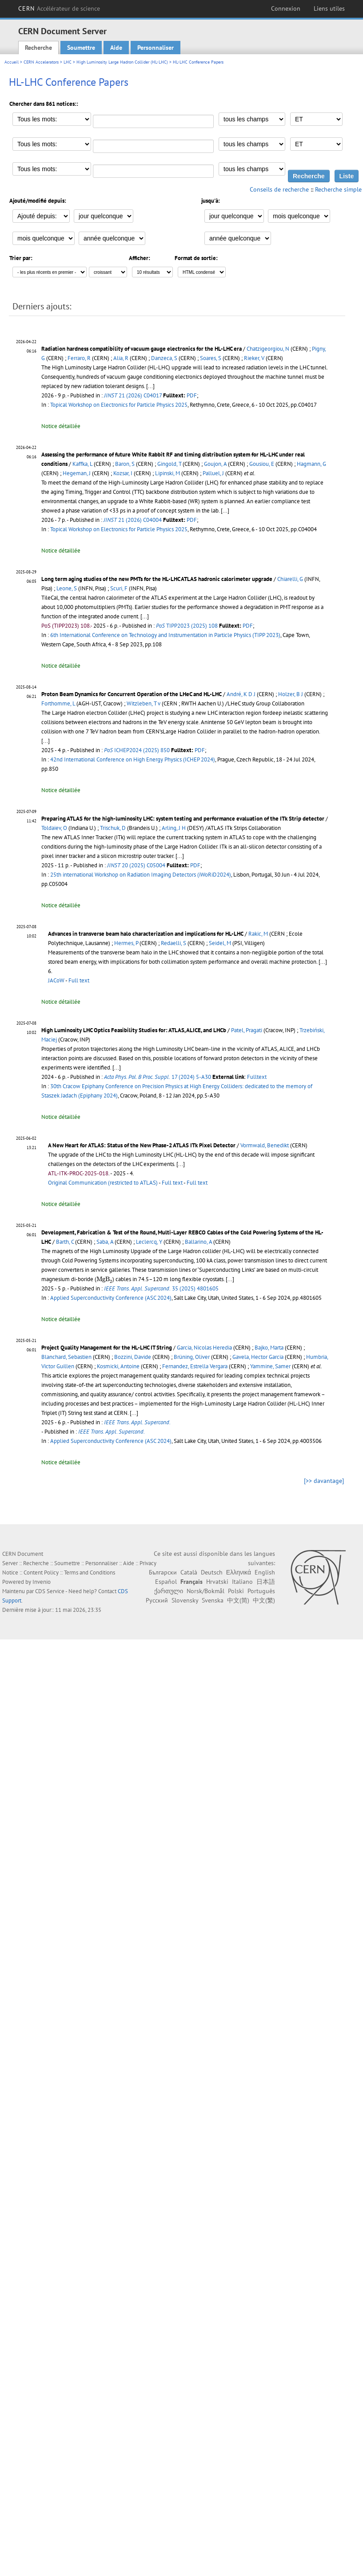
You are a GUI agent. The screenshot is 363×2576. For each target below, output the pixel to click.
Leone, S (66, 588)
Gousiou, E (261, 464)
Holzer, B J (290, 694)
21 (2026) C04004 (133, 520)
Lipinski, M (167, 473)
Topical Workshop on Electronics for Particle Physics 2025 (118, 405)
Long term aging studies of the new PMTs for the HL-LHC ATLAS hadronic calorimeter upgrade (156, 579)
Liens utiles (329, 8)
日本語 (265, 1582)
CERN (59, 8)
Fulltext (257, 1077)
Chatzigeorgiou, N (268, 349)
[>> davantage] (324, 1481)
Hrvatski (217, 1582)
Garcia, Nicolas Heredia (204, 1347)
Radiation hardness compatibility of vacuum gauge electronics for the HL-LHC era (141, 349)
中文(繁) (264, 1600)
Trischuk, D (113, 828)
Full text (78, 980)
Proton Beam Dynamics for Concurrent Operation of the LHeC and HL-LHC (131, 694)
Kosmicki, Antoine (118, 1366)
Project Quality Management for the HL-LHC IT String (106, 1347)
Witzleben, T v (143, 703)
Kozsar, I (122, 473)
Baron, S (125, 464)
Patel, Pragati (246, 1030)
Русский (157, 1600)
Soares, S (210, 358)
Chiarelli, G (290, 579)
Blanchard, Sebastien (66, 1357)
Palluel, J (213, 473)
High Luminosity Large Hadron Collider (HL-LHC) (122, 62)
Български (163, 1572)
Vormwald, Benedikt (264, 1145)
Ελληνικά (238, 1572)
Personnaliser (155, 48)
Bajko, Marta (269, 1347)
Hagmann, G (311, 464)
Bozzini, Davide (132, 1357)
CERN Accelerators (41, 62)
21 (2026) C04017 (133, 395)
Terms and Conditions (89, 1572)
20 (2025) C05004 (136, 865)
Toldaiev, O (54, 828)
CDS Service (49, 1591)
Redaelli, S (173, 943)
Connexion (285, 8)
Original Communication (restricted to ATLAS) (103, 1182)
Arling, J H (174, 828)
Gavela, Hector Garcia (257, 1357)
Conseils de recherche (279, 189)
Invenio (41, 1582)
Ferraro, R (79, 358)
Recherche (38, 48)
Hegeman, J (77, 473)
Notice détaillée (60, 426)
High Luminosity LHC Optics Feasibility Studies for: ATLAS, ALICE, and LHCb (133, 1030)
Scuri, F (119, 588)
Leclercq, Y (149, 1242)
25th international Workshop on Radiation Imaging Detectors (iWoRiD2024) (140, 874)
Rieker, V (254, 358)
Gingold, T (169, 464)
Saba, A (104, 1242)
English (265, 1572)
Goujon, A (215, 464)
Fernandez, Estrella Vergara (194, 1366)
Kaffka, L (82, 464)
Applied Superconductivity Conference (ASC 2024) (111, 1298)
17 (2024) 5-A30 (157, 1077)
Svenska (212, 1600)
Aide (116, 48)
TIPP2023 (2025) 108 (187, 625)
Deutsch (212, 1572)
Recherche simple (338, 189)
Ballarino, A (198, 1242)
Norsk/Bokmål (205, 1591)
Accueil (11, 62)
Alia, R (120, 358)
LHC (68, 62)
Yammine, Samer (270, 1366)
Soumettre (81, 48)
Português (261, 1591)
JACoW (56, 980)
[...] (150, 386)
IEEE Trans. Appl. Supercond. (137, 1422)
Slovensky (185, 1600)
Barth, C (65, 1242)
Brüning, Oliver (192, 1357)
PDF (192, 395)
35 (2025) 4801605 (161, 1288)
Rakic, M (258, 933)
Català (188, 1572)
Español (166, 1582)
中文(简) (238, 1600)
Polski (236, 1591)
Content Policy (41, 1572)
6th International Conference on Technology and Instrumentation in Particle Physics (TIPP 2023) (165, 635)
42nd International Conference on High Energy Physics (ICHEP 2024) (132, 759)
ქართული (168, 1591)
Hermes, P (126, 943)
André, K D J (241, 694)
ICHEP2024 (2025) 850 (137, 750)
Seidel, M (220, 943)
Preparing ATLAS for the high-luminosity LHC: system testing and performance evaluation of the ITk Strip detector (182, 818)
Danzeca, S (164, 358)
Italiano (242, 1582)
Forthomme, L (58, 703)
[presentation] (104, 1280)
